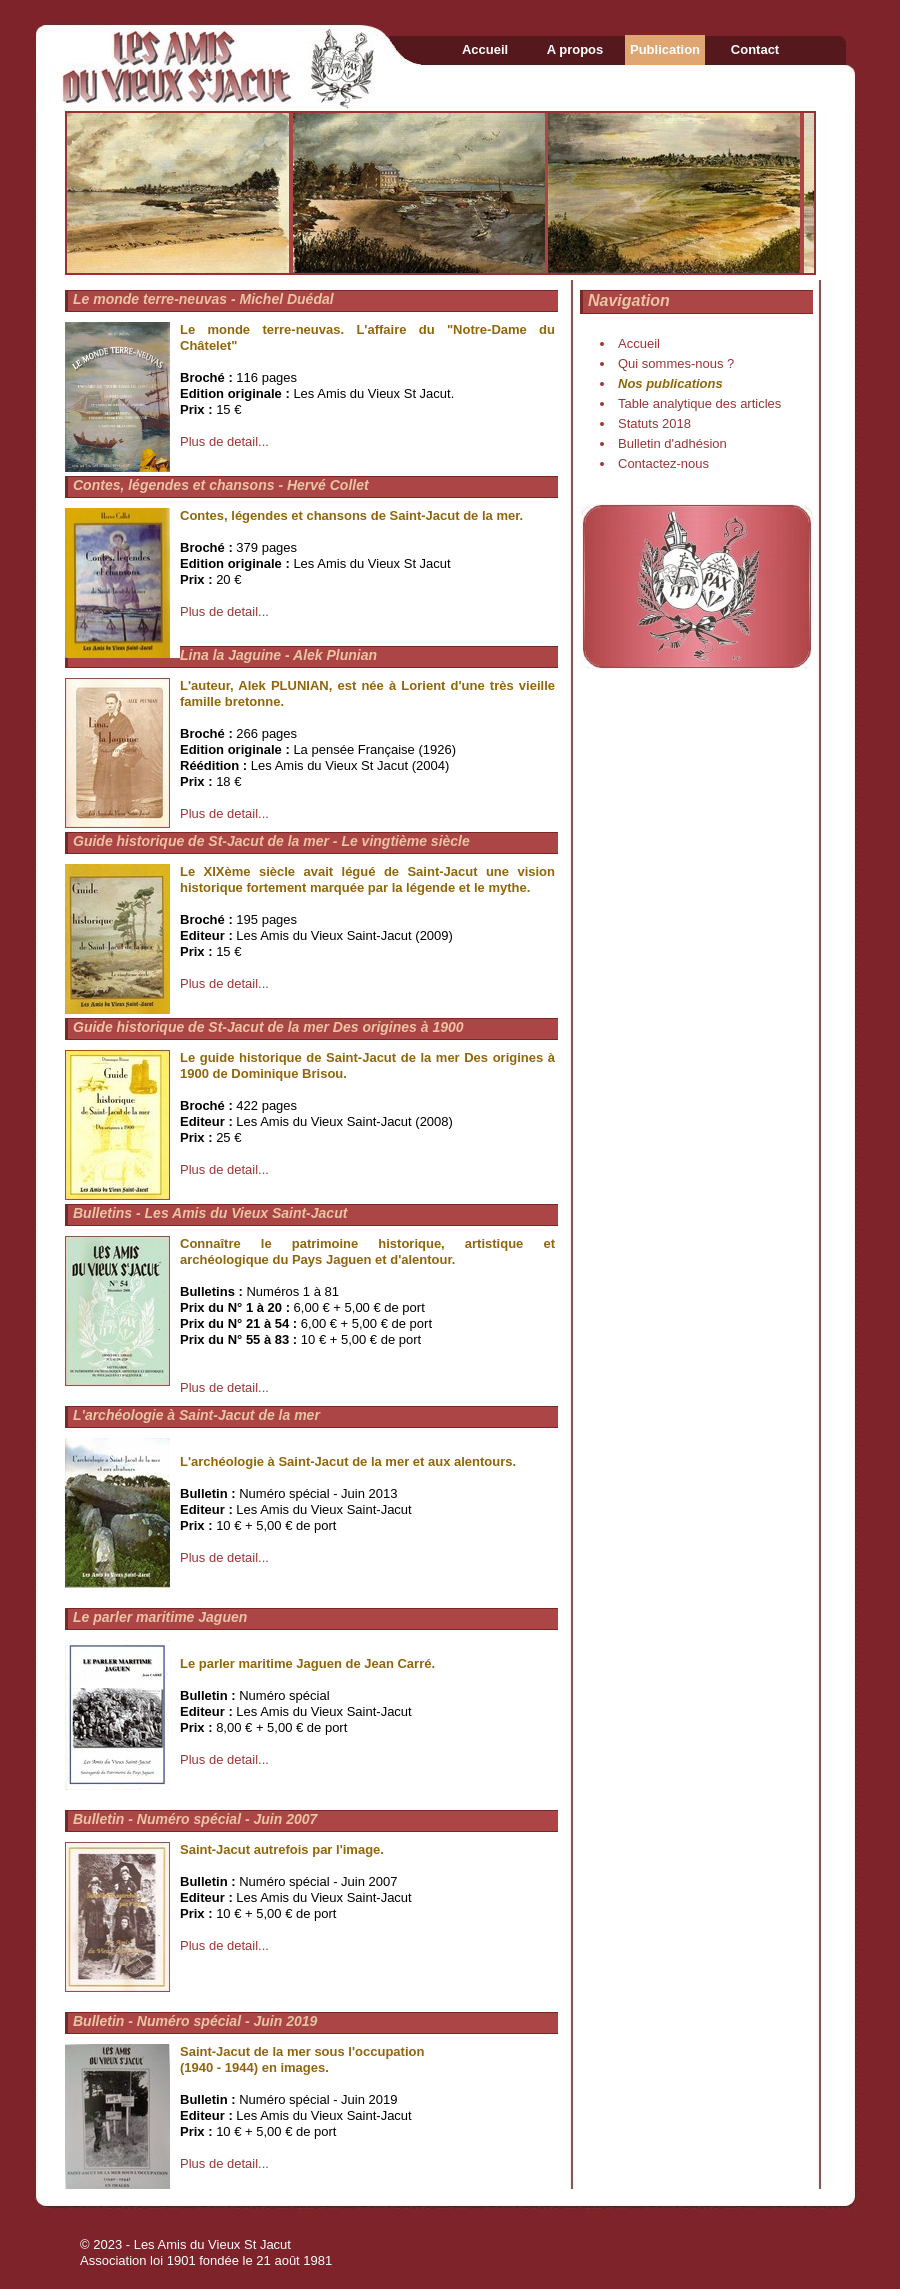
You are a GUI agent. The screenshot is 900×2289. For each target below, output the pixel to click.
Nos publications (670, 383)
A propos (575, 49)
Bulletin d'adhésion (672, 443)
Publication (665, 49)
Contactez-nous (663, 463)
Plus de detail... (224, 441)
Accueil (485, 49)
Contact (755, 49)
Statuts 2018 (654, 423)
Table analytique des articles (699, 403)
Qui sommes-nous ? (676, 363)
